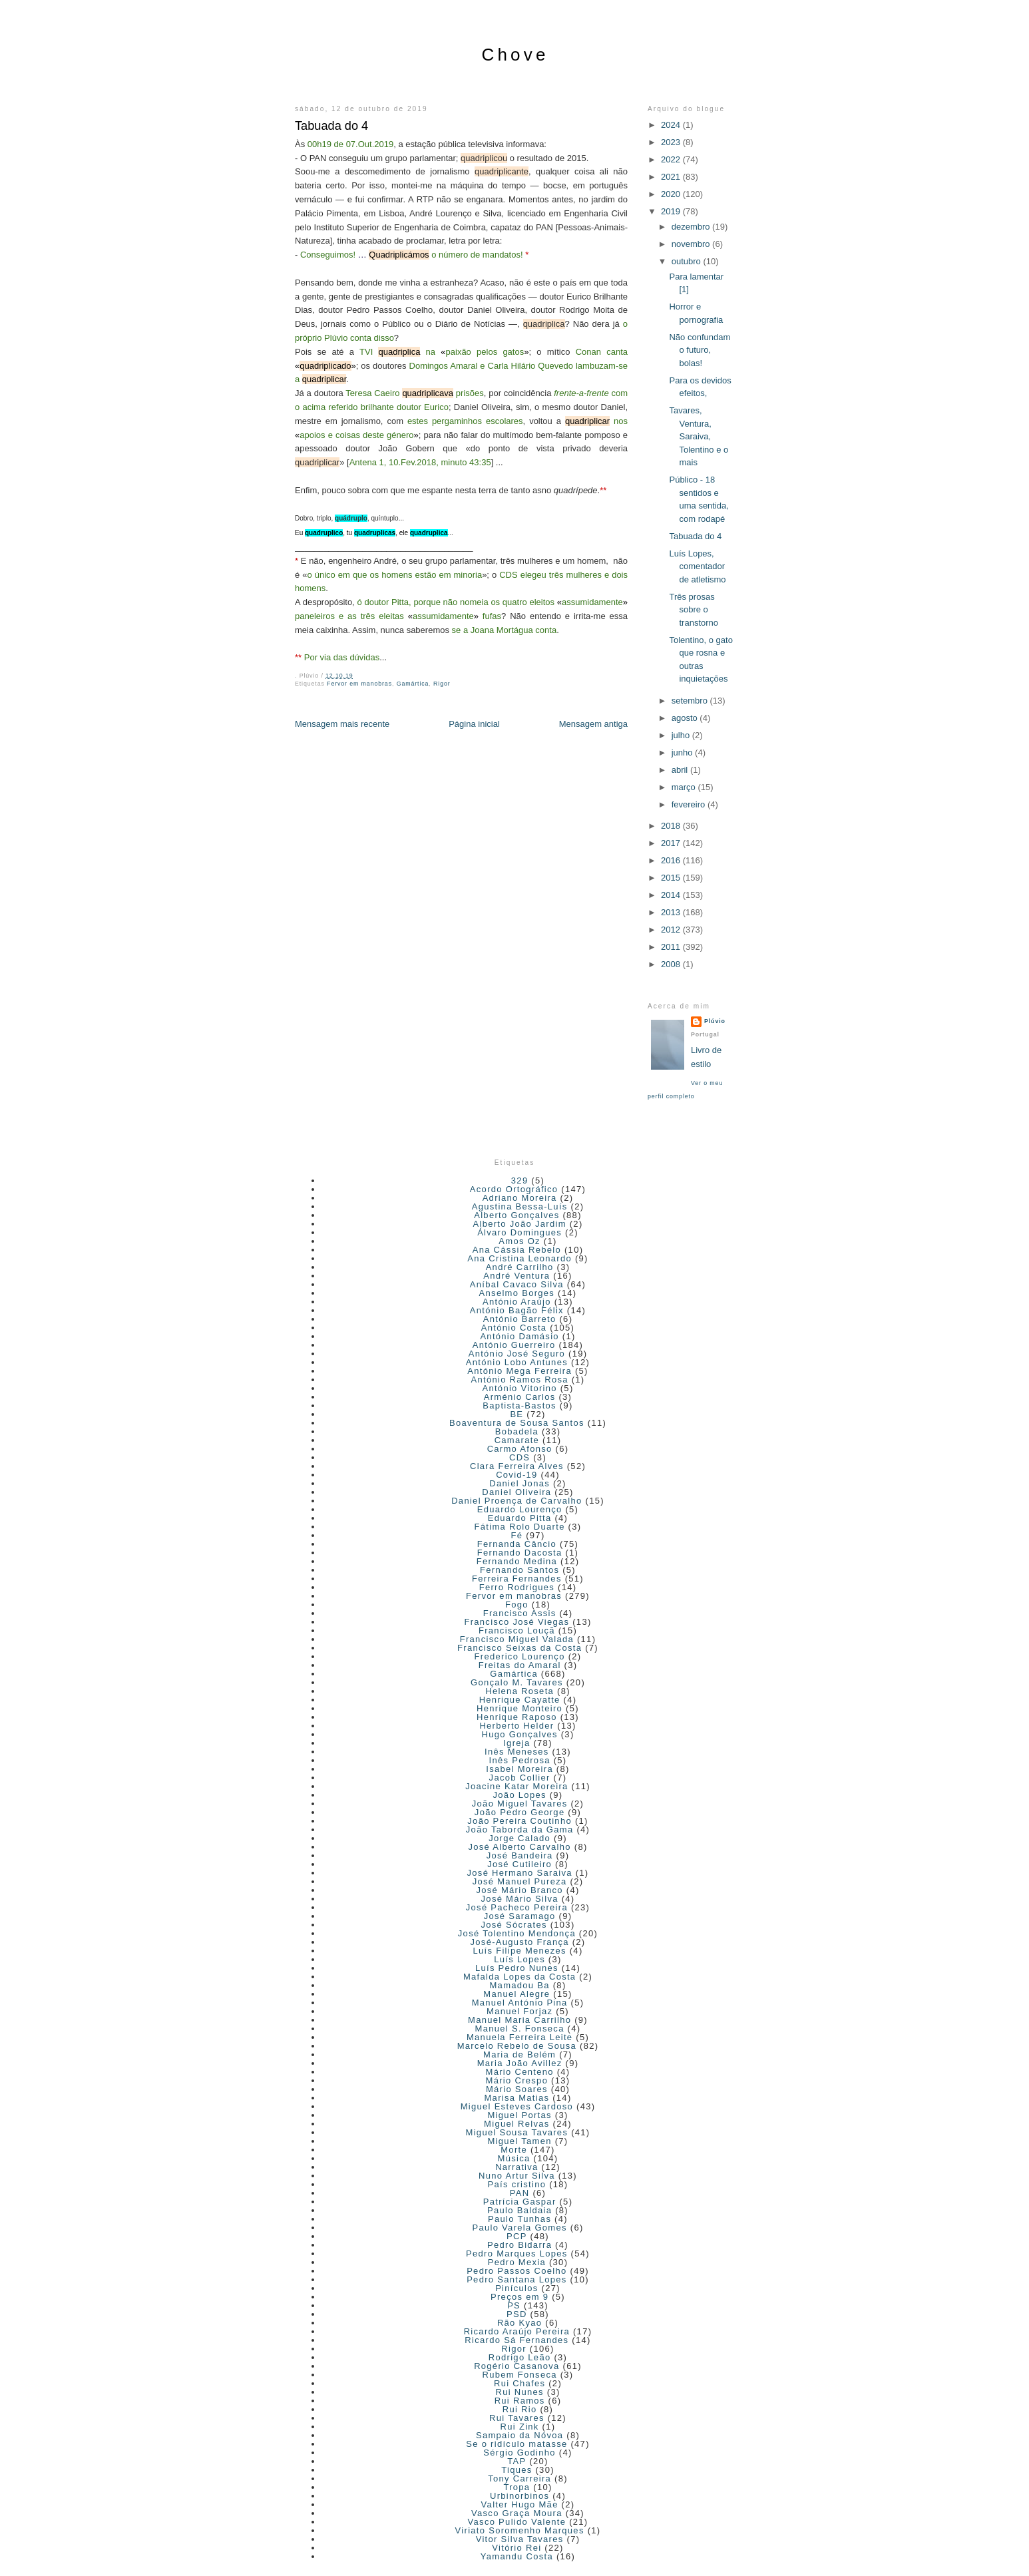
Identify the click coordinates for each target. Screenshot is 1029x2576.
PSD (517, 2314)
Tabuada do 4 (331, 125)
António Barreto (519, 1319)
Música (514, 2158)
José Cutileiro (519, 1864)
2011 (672, 947)
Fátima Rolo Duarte (520, 1527)
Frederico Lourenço (520, 1656)
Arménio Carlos (520, 1397)
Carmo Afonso (519, 1449)
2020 (672, 194)
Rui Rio (520, 2409)
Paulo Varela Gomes (519, 2228)
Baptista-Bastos (519, 1405)
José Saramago (520, 1916)
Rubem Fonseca (520, 2375)
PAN (520, 2193)
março (685, 787)
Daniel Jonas (519, 1483)
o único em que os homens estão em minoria (394, 575)
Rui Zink (520, 2427)
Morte (514, 2150)
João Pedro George (520, 1812)
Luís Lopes (519, 1959)
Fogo (516, 1605)
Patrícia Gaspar (519, 2202)
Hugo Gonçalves (519, 1734)
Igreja (516, 1743)
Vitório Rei (516, 2548)
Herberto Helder (516, 1726)
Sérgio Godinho (519, 2453)
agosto (686, 718)
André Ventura (516, 1276)
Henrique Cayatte (519, 1700)
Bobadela (516, 1431)
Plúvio (714, 1021)
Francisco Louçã (517, 1630)
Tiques (516, 2470)
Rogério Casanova (516, 2366)
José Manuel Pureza (520, 1881)
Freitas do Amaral (520, 1665)
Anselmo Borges (517, 1293)
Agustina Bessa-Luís (520, 1206)
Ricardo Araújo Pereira (517, 2331)
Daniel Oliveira (516, 1492)
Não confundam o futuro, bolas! (699, 350)
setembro (691, 701)
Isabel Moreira (519, 1769)
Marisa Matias (516, 2098)
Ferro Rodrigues (516, 1587)
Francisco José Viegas (516, 1622)
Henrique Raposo (517, 1717)
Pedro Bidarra (519, 2245)
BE (516, 1414)
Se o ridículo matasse (516, 2444)
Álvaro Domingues (519, 1232)
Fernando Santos (519, 1570)
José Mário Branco (519, 1890)
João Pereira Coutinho (519, 1821)
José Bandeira (520, 1855)
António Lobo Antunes (517, 1362)
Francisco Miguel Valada (517, 1639)
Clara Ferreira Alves (517, 1466)
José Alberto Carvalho (519, 1847)
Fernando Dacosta (519, 1553)
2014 (672, 895)
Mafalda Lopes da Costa (519, 1977)
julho (682, 735)
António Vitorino (519, 1388)
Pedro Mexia (517, 2262)
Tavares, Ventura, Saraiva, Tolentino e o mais (698, 436)
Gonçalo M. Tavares (517, 1682)
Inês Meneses (517, 1752)
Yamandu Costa (517, 2556)
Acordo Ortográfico (514, 1189)
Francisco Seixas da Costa (519, 1648)
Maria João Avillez (519, 2063)
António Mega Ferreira (519, 1371)
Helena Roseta (519, 1691)
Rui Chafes (519, 2383)
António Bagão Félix (517, 1310)
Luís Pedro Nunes (516, 1968)
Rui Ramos (520, 2401)
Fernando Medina (517, 1561)
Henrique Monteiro (519, 1708)
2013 (672, 912)
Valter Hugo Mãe (519, 2504)
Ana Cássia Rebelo (517, 1250)
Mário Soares (517, 2089)
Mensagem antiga (593, 724)
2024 (672, 125)
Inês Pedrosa (519, 1760)
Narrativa (516, 2167)
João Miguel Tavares (520, 1804)
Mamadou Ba (519, 1985)
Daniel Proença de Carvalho (516, 1501)
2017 (672, 843)
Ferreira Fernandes (517, 1579)
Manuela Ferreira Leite (519, 2037)
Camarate (517, 1440)
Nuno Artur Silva (517, 2176)
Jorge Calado (519, 1838)
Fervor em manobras (359, 683)
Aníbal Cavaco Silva (517, 1284)
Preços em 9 (519, 2297)
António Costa (514, 1328)
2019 (672, 211)
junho (683, 752)
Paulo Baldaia (519, 2210)
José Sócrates (513, 1925)
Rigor (442, 683)
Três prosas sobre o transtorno (693, 610)
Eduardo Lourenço (519, 1509)
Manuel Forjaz (519, 2011)
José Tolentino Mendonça (517, 1933)
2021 (672, 177)
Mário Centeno (520, 2072)
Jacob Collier (519, 1778)
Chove (514, 55)
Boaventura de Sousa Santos (516, 1423)
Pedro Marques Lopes (517, 2253)
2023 (672, 142)
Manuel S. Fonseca (519, 2029)
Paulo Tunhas (519, 2219)
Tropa (516, 2487)
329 (519, 1180)
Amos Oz (519, 1241)
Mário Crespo (517, 2080)
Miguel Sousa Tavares (517, 2132)
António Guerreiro (514, 1345)
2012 (672, 930)
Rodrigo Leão (520, 2357)
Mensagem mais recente (342, 724)
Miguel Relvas (517, 2124)
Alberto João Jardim (519, 1224)
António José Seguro (517, 1354)
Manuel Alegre (516, 1994)
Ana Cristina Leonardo (519, 1258)
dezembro (692, 227)
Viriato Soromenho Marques (519, 2530)
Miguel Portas (519, 2115)
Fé (516, 1535)
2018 (672, 826)
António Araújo (517, 1302)
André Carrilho (520, 1267)
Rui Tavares (516, 2418)
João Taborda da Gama (520, 1829)
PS (513, 2305)
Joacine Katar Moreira (516, 1786)
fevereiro (690, 804)
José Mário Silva (519, 1899)
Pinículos (516, 2288)
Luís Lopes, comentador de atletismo (697, 566)
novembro (692, 244)
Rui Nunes (519, 2392)
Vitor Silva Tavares (520, 2539)
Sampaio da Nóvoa (519, 2435)
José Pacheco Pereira (517, 1907)
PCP (517, 2236)
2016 (672, 860)
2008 (672, 964)
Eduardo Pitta (520, 1518)
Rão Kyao (519, 2323)
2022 (672, 159)
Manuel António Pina (520, 2003)
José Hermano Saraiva (519, 1873)
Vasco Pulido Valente (517, 2522)
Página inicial (474, 724)
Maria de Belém (519, 2054)
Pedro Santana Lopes (516, 2279)
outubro (688, 261)
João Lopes (519, 1795)
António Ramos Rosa (519, 1380)
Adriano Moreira (520, 1198)
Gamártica (413, 683)
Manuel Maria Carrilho (519, 2020)
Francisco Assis (519, 1613)
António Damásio (519, 1336)
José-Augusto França (520, 1942)
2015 (672, 878)
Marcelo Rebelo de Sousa (517, 2046)
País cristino (517, 2184)
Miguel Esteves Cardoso (517, 2106)
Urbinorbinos (519, 2496)
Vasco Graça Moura (516, 2513)
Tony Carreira (519, 2478)
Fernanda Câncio (516, 1544)
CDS (519, 1457)
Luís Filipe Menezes (519, 1951)
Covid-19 (516, 1475)
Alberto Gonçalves (516, 1215)
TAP (516, 2461)
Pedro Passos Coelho (516, 2271)
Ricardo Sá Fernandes (516, 2340)
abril (681, 770)
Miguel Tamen (519, 2141)
